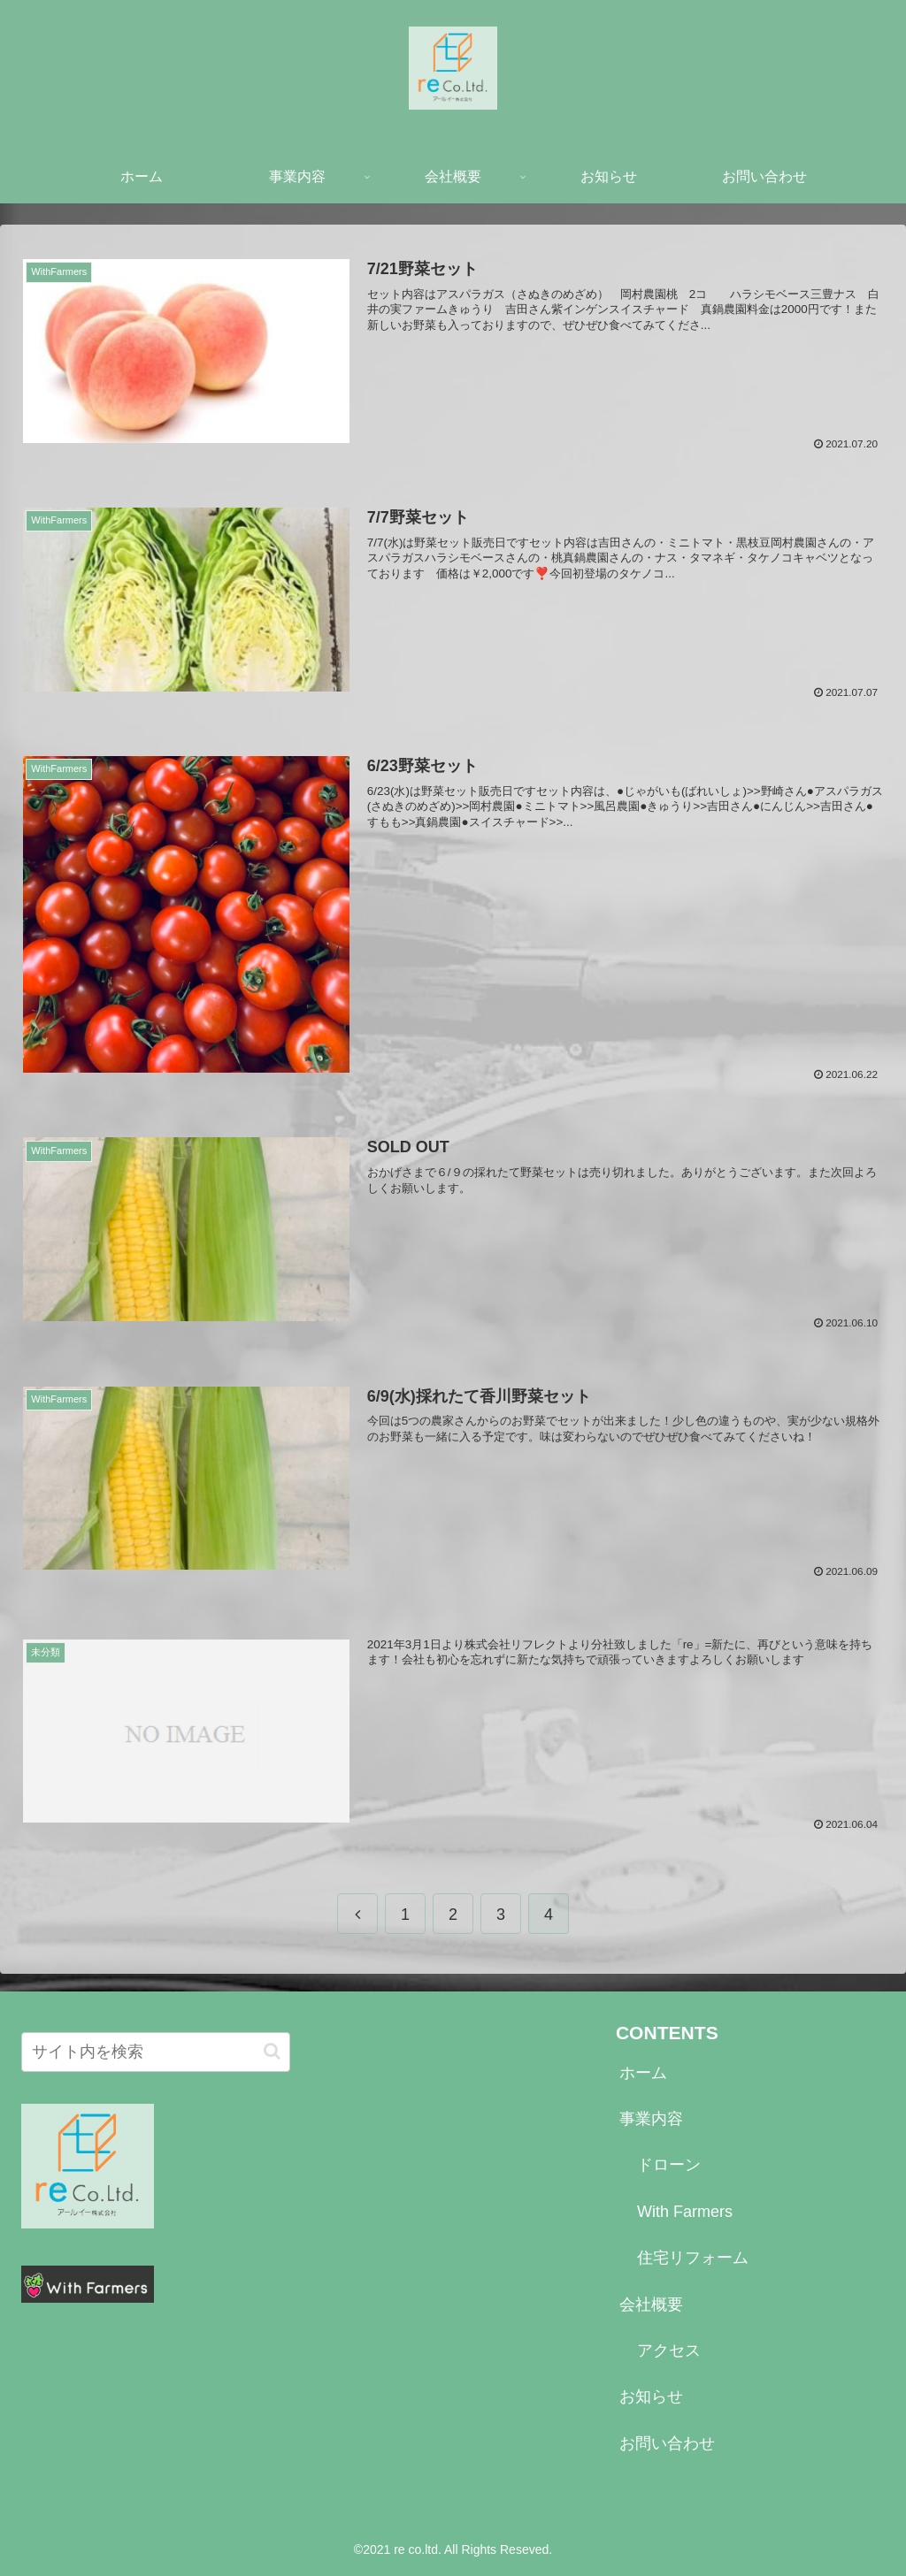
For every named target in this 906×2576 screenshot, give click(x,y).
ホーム (643, 2073)
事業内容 (651, 2120)
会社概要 (651, 2304)
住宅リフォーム (693, 2258)
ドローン (669, 2166)
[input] (155, 2052)
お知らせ (651, 2397)
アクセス (669, 2351)
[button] (272, 2052)
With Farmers (685, 2212)
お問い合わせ (667, 2444)
